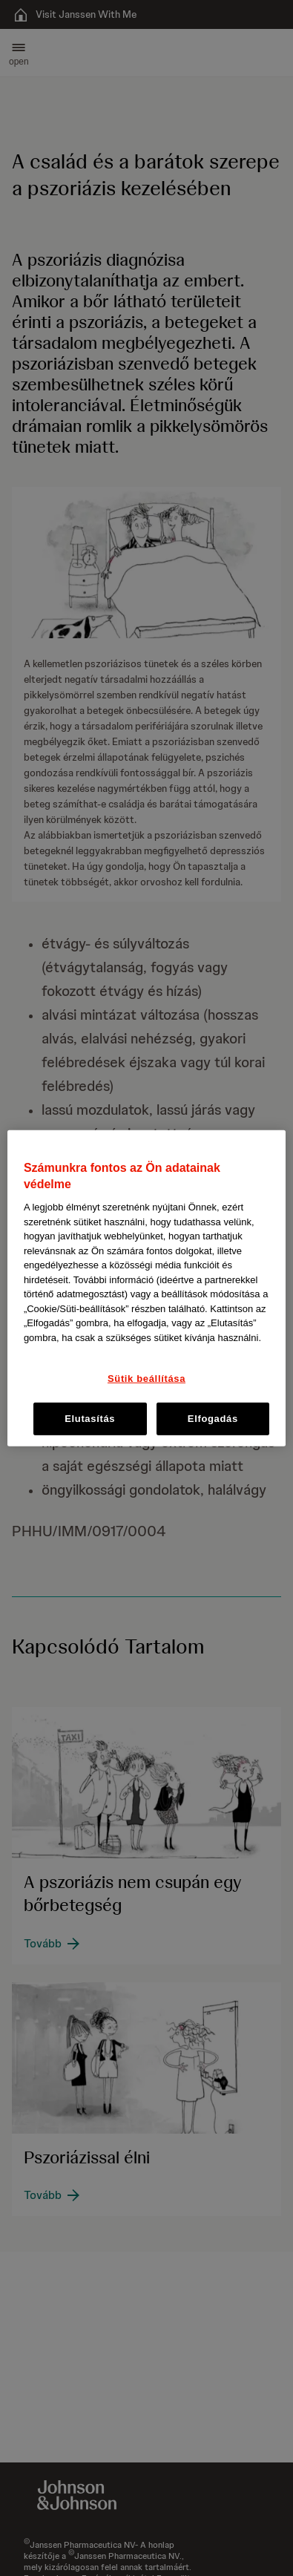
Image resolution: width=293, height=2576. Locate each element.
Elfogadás (213, 1417)
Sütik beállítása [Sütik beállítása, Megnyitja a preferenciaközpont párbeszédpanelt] (146, 1378)
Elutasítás (90, 1417)
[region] (146, 1288)
